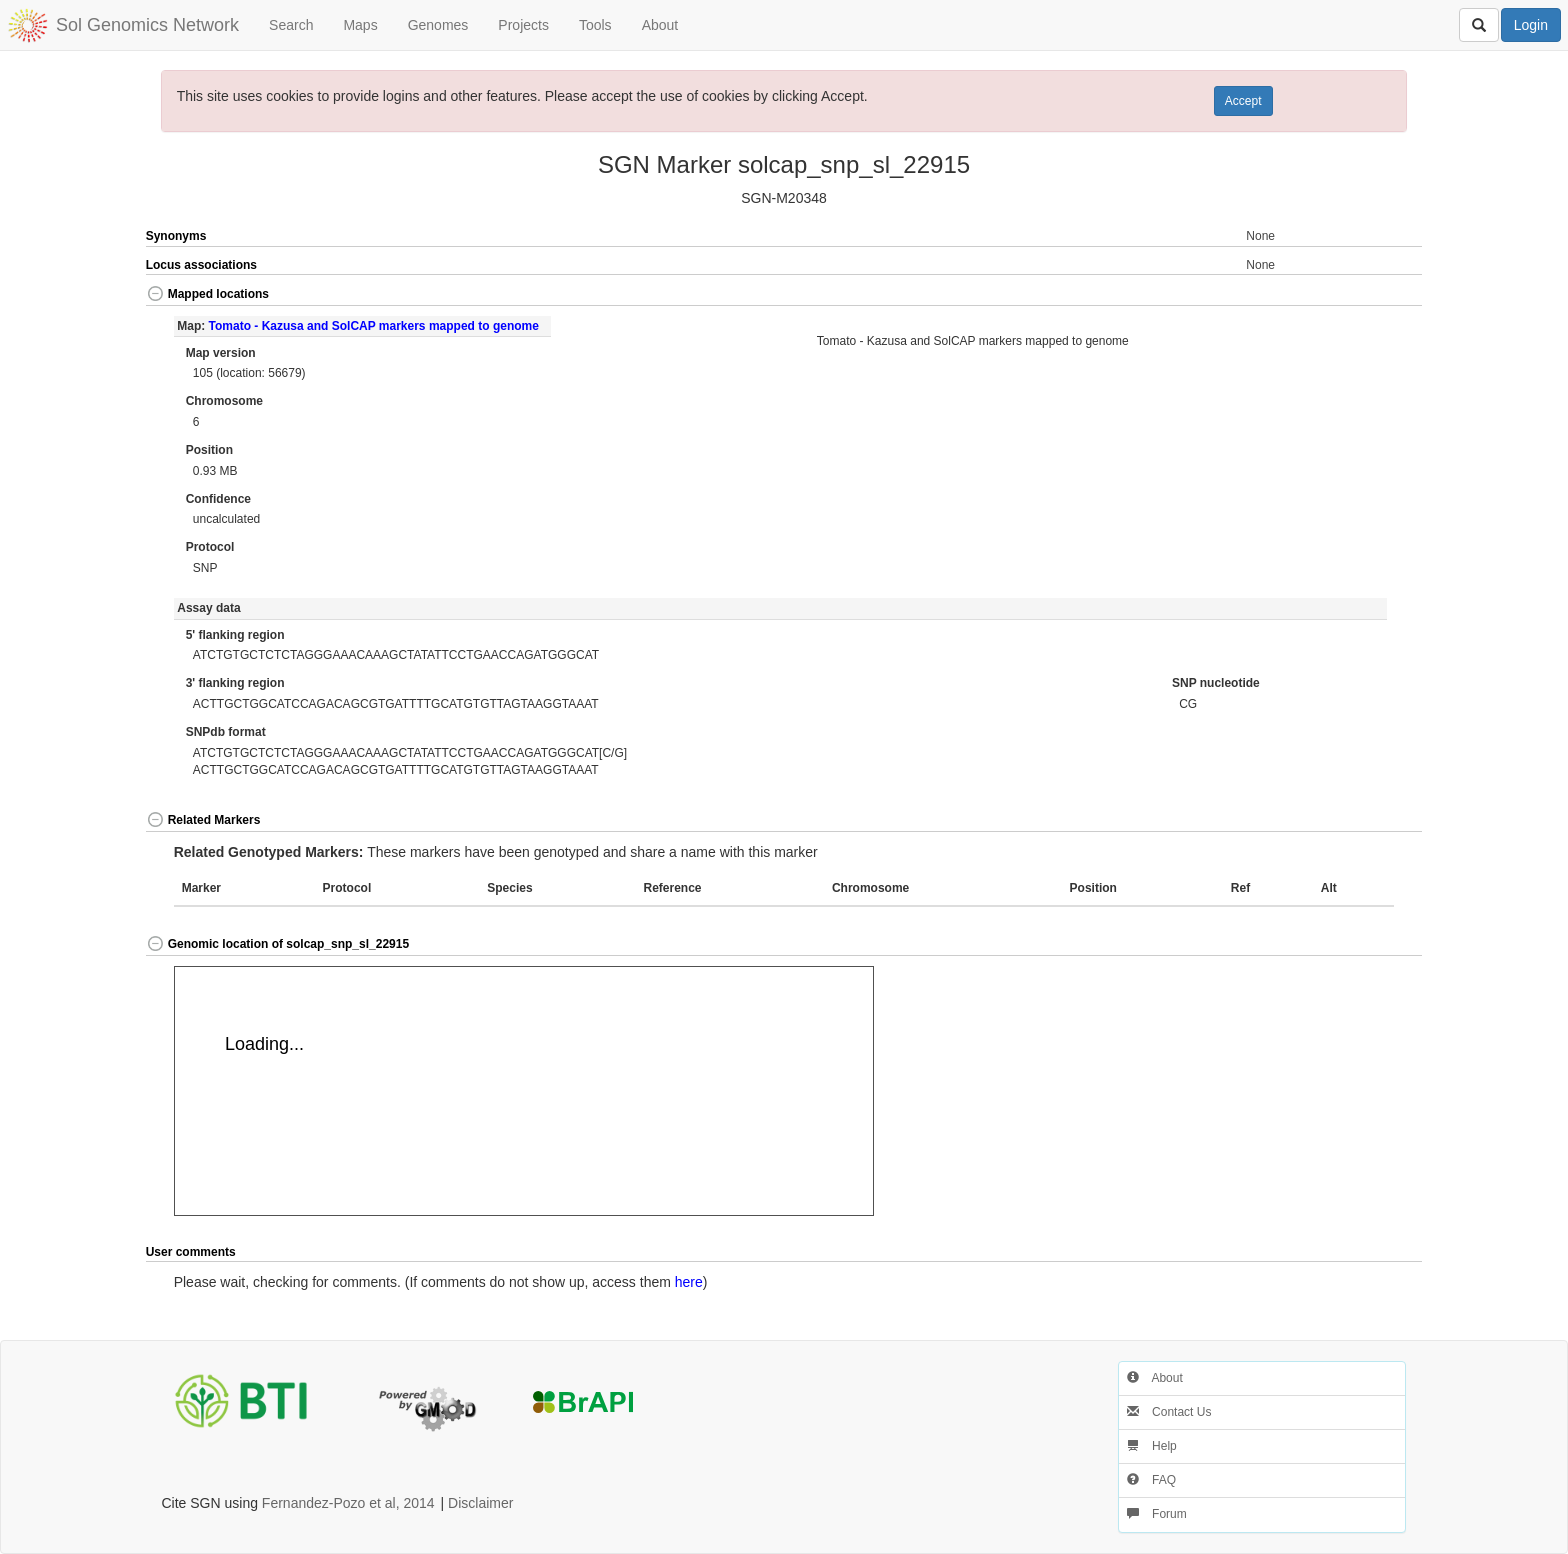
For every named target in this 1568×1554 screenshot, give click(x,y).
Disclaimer (480, 1503)
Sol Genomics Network (147, 25)
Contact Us (1169, 1412)
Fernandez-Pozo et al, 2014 (348, 1503)
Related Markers (203, 820)
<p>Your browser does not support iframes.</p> (524, 1091)
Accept (1243, 101)
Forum (1157, 1514)
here (689, 1282)
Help (1152, 1446)
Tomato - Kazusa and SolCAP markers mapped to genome (374, 326)
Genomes (438, 25)
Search (291, 25)
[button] (1359, 295)
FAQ (1151, 1480)
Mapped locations (207, 294)
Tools (595, 25)
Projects (523, 25)
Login (1531, 25)
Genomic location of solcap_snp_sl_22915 (277, 944)
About (660, 25)
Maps (360, 25)
